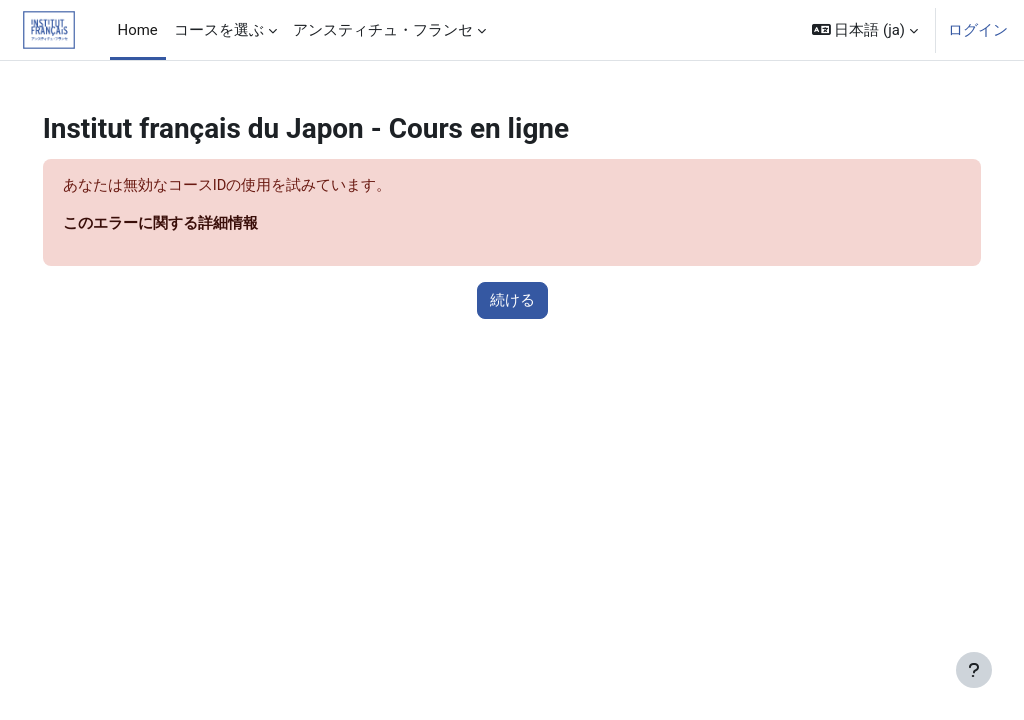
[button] (865, 30)
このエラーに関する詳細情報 (188, 224)
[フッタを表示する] (974, 670)
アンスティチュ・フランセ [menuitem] (383, 30)
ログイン (978, 30)
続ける (512, 301)
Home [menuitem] (138, 30)
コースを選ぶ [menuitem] (219, 30)
